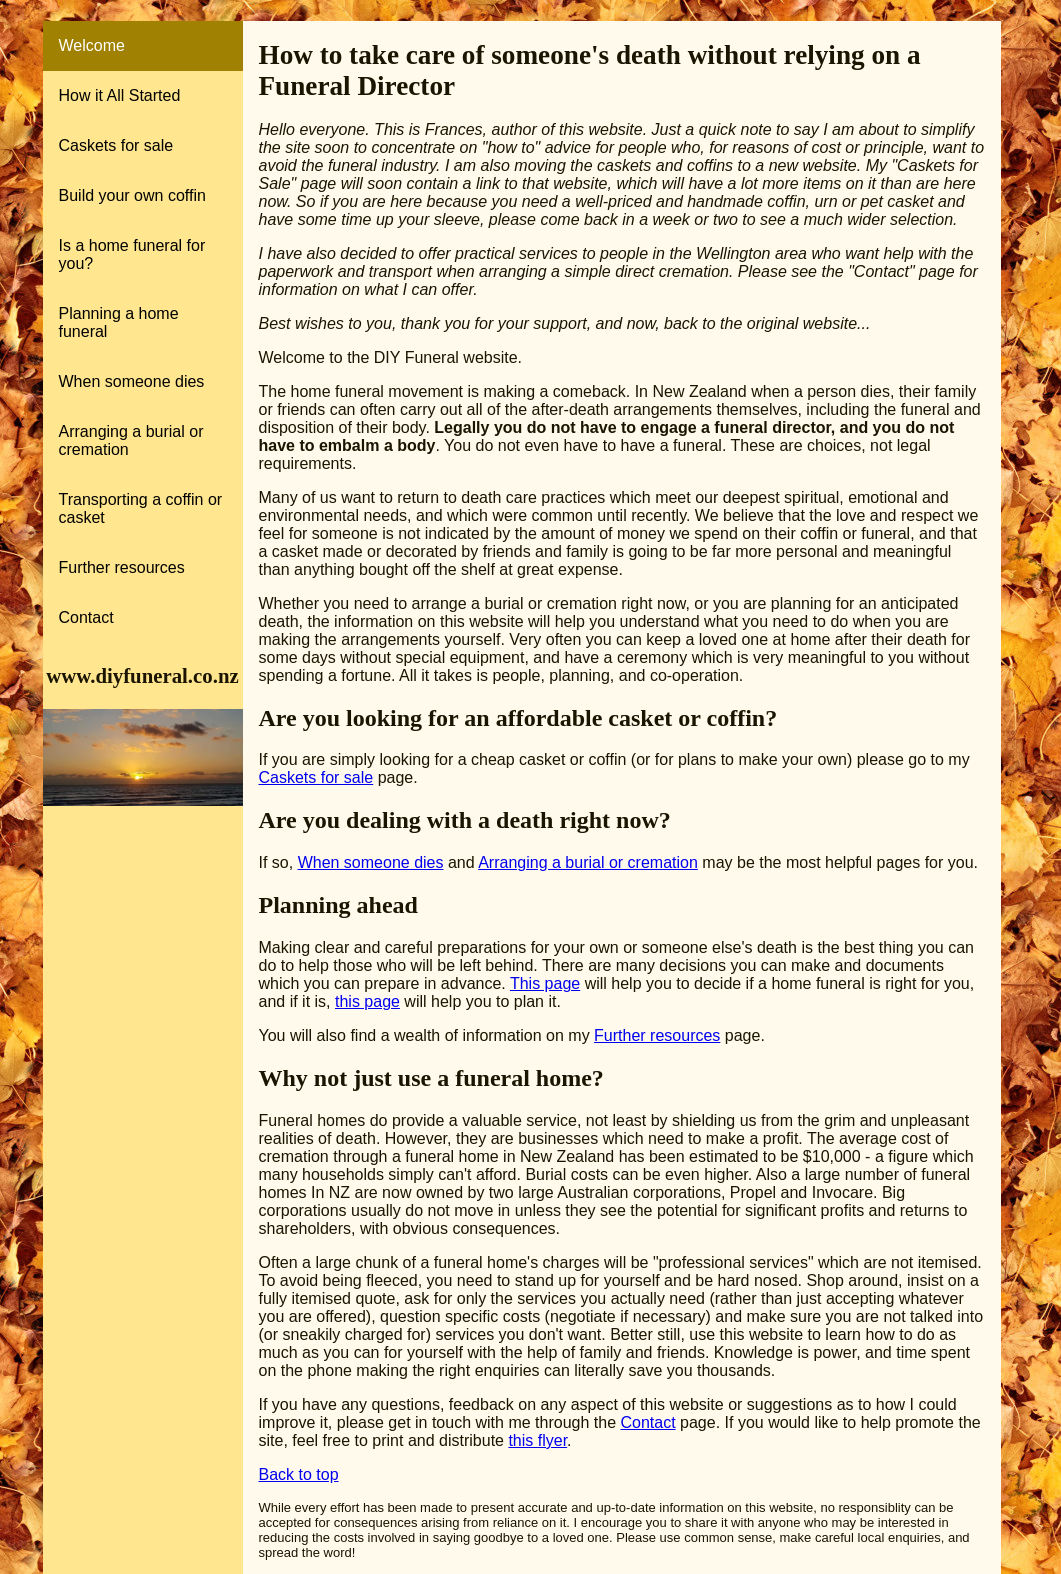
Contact (86, 617)
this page (367, 1001)
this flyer (537, 1440)
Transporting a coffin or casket (141, 508)
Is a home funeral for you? (132, 254)
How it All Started (120, 95)
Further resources (122, 567)
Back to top (299, 1474)
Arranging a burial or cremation (131, 440)
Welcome (92, 45)
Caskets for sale (116, 145)
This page (545, 983)
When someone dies (132, 381)
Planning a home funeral (119, 322)
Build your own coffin (132, 195)
